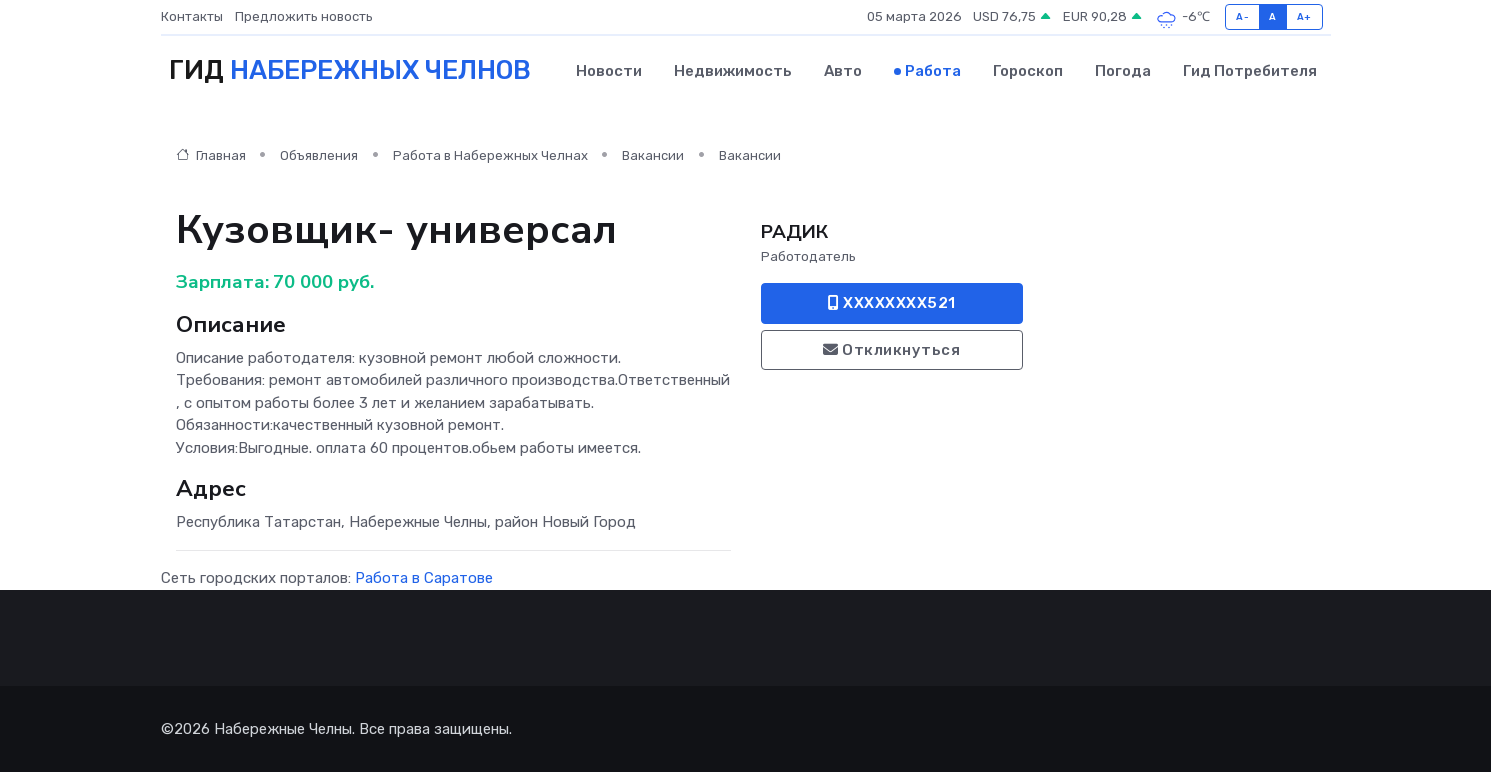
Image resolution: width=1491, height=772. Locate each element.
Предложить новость (304, 16)
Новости (609, 71)
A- (1242, 16)
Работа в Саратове (424, 578)
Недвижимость (733, 71)
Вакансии (653, 155)
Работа (933, 71)
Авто (843, 71)
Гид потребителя (1250, 71)
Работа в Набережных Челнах (490, 155)
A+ (1304, 16)
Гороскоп (1028, 71)
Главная (211, 155)
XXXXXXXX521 (892, 303)
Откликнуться (891, 350)
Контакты (192, 16)
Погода (1123, 71)
